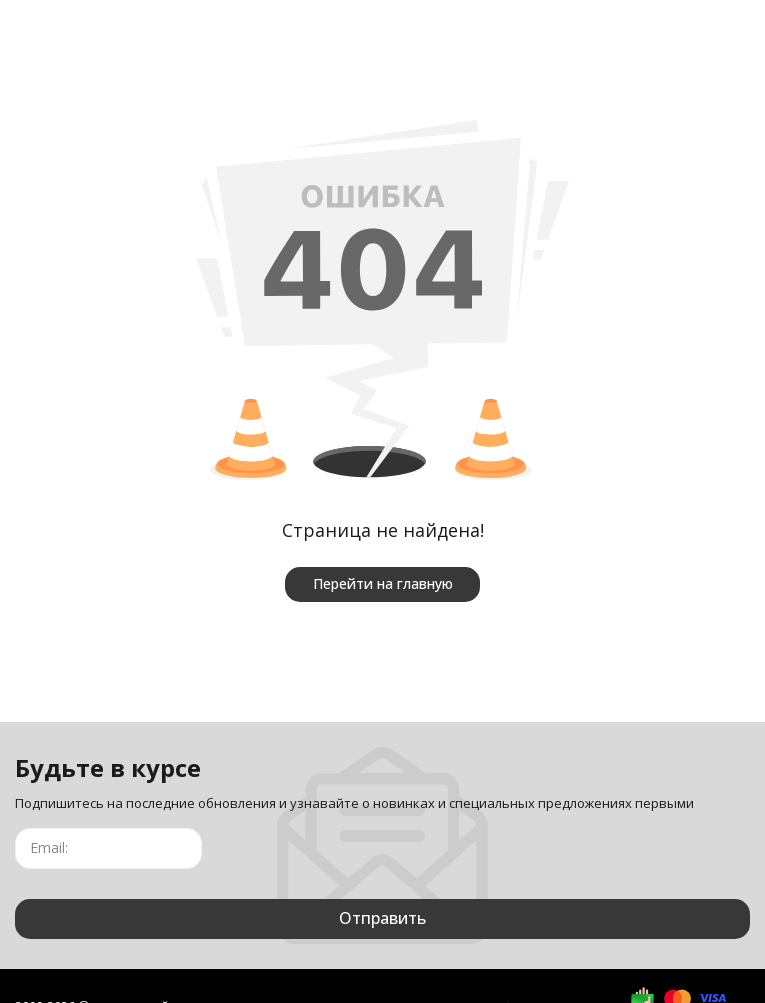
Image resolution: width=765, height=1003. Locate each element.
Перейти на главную (383, 583)
